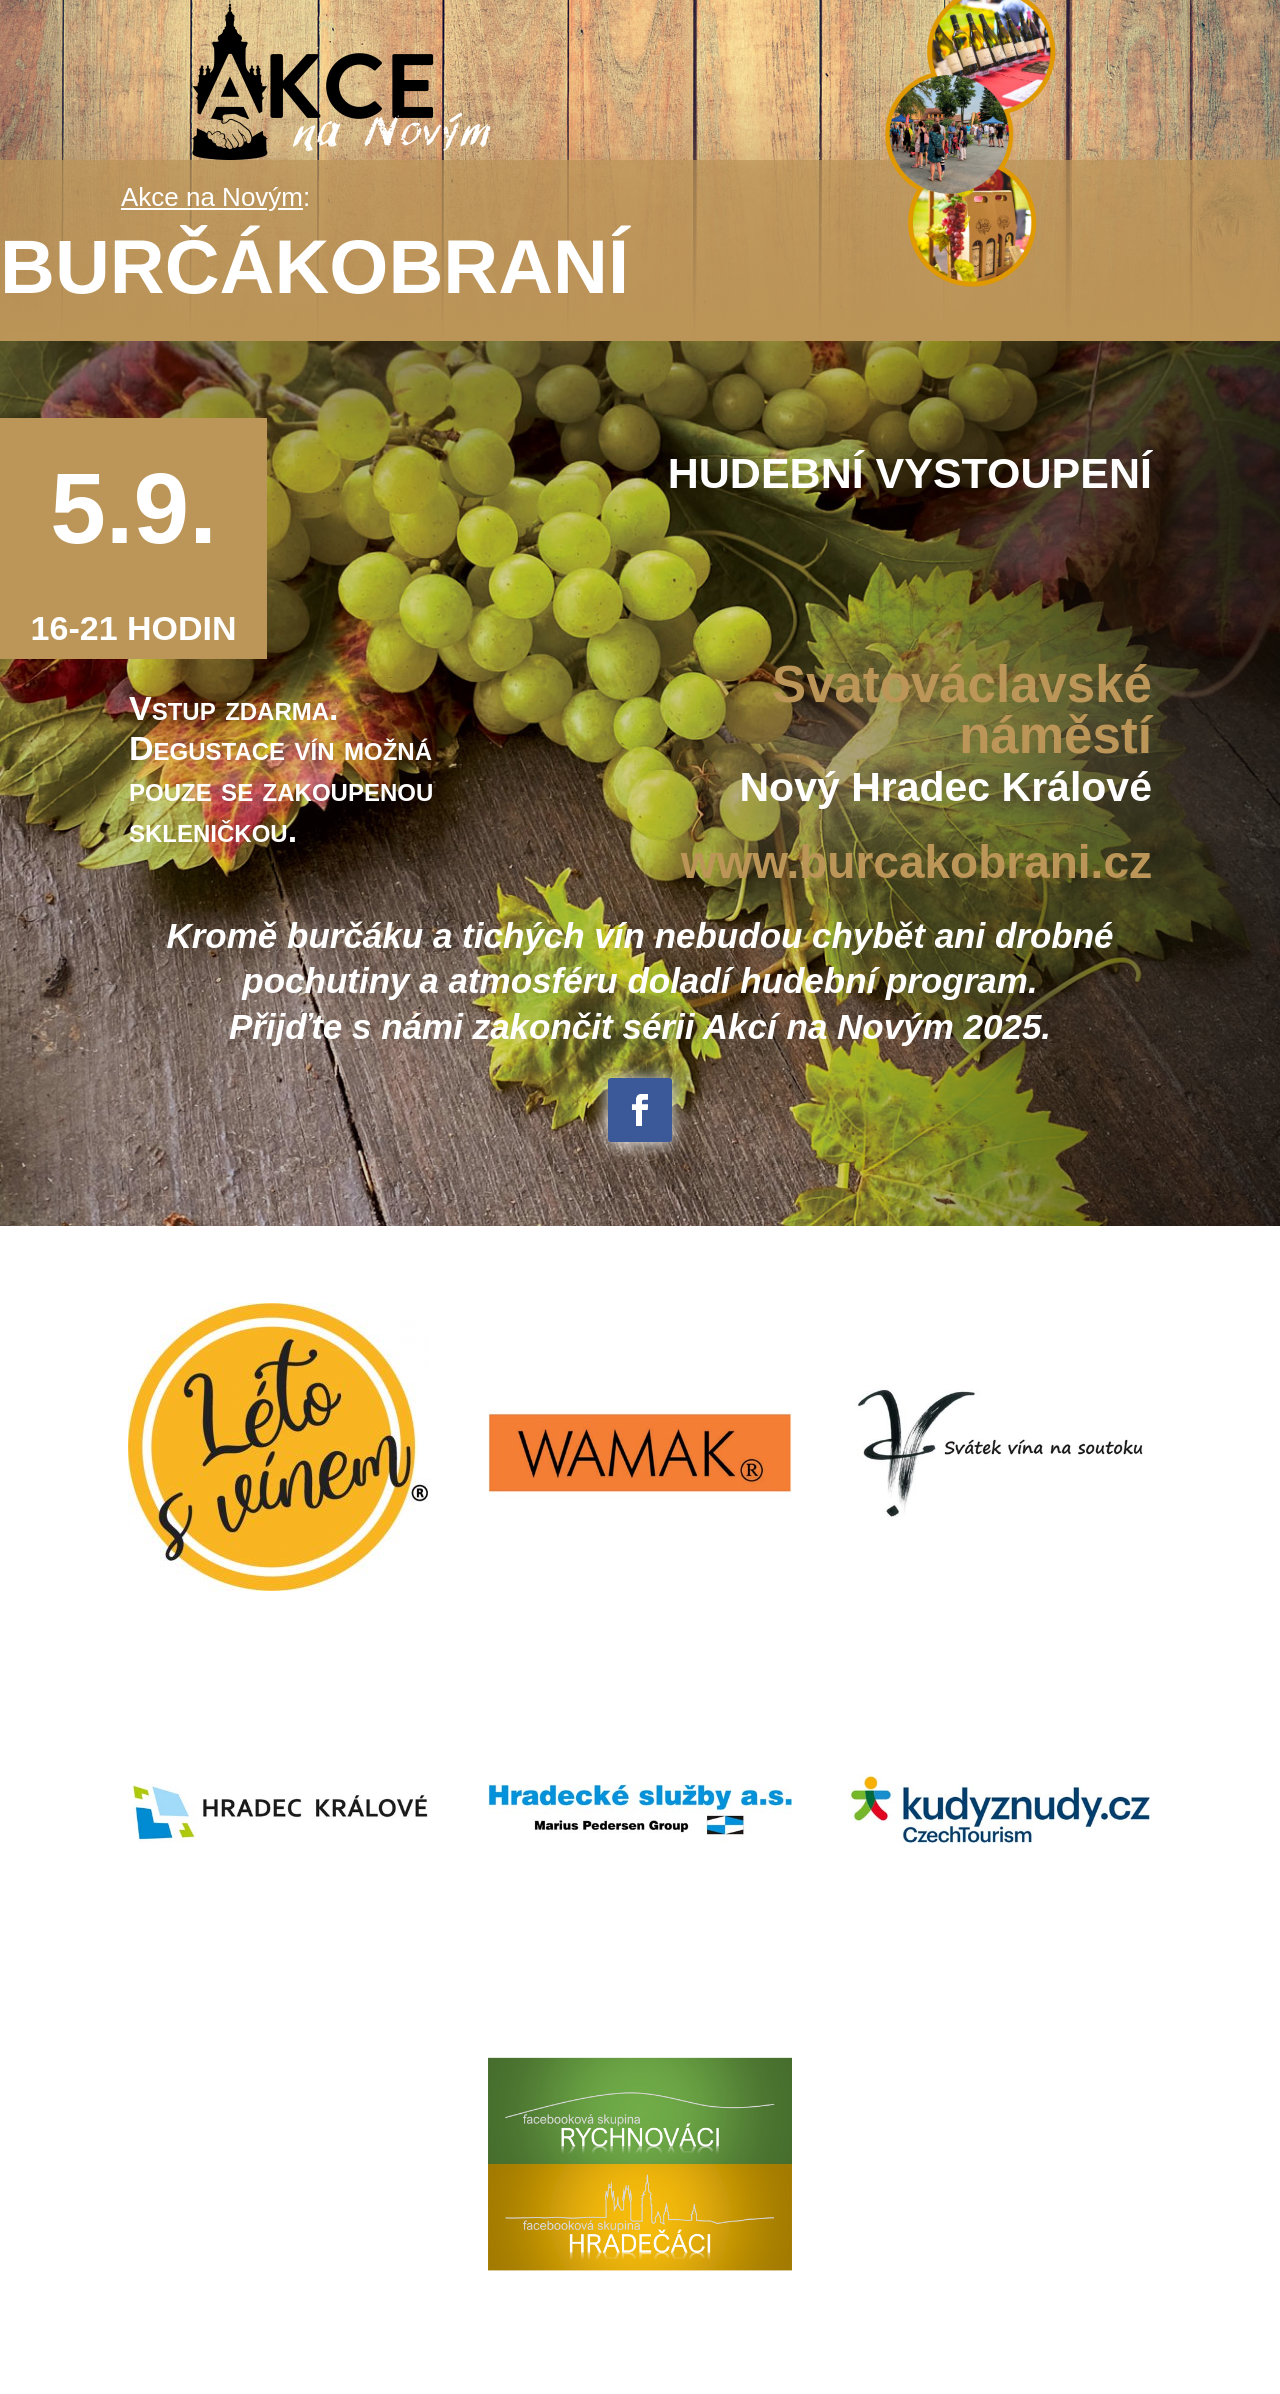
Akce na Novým (212, 197)
